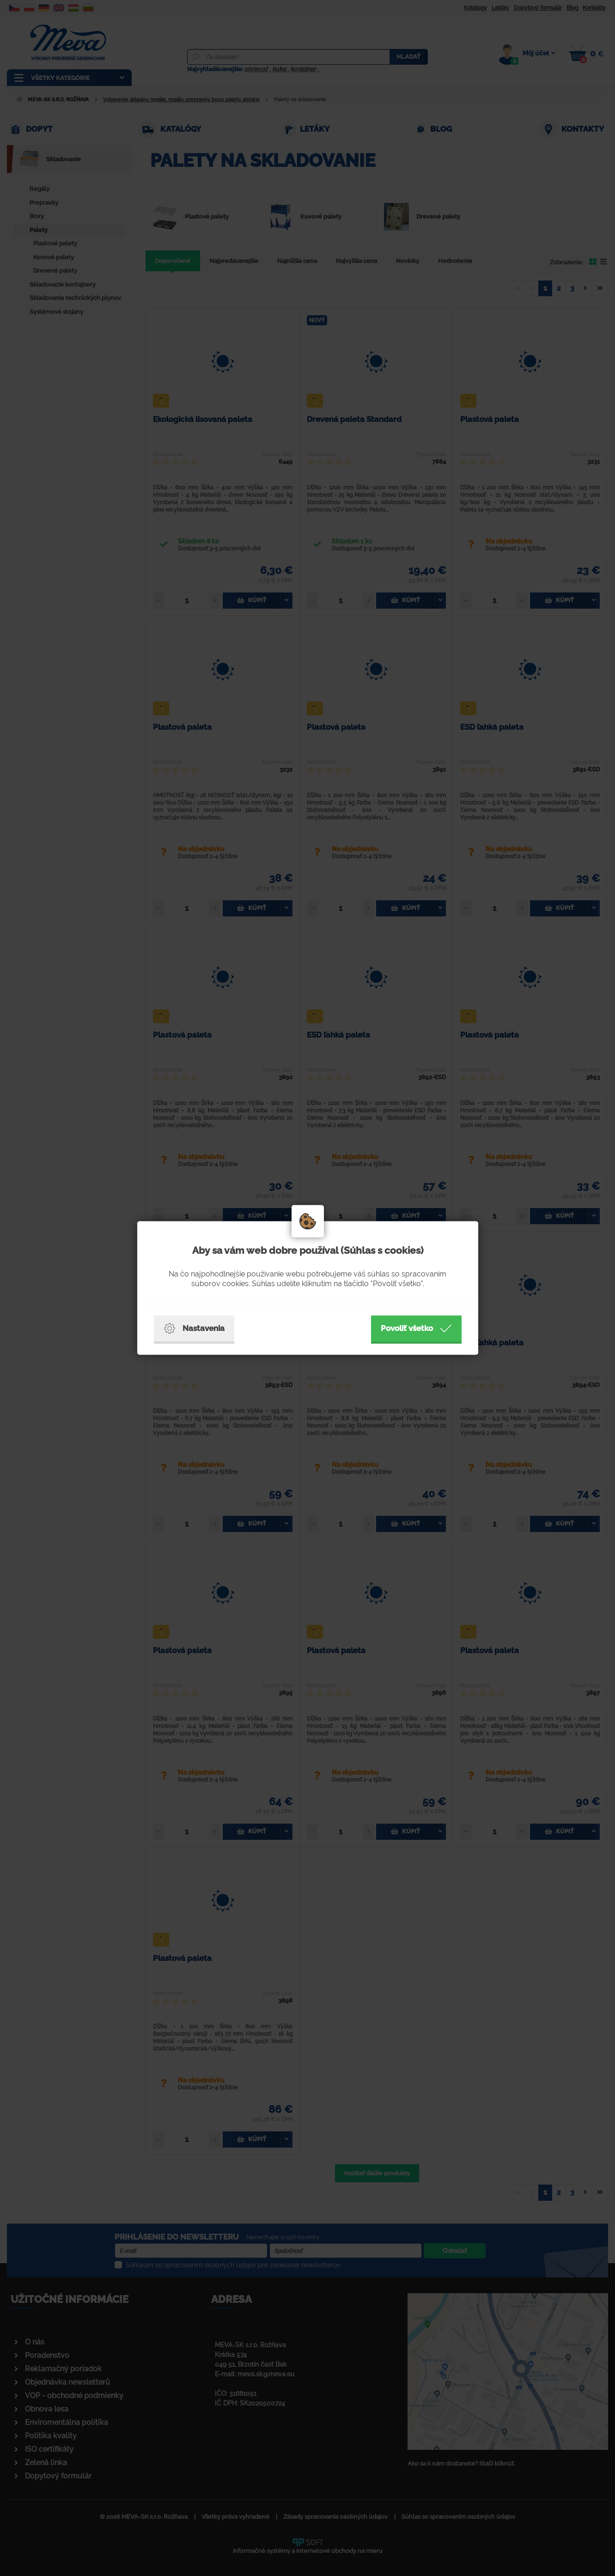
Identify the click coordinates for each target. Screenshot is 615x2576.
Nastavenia (194, 1329)
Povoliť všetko (416, 1329)
